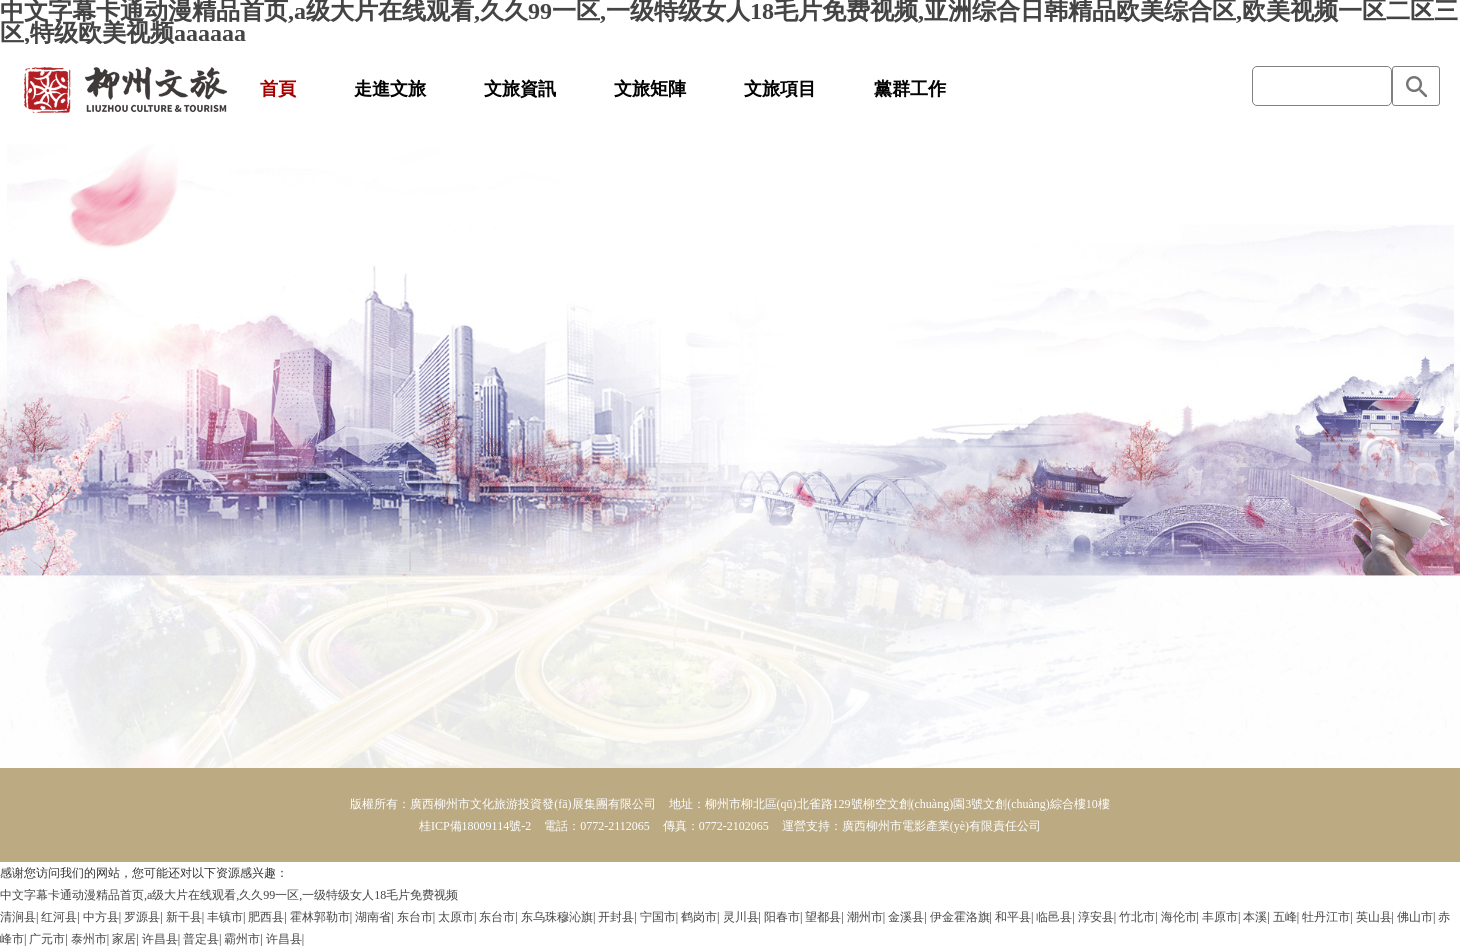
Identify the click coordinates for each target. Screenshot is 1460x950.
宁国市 (658, 917)
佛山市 (1415, 917)
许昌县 (160, 939)
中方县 (101, 917)
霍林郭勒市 (320, 917)
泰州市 (89, 939)
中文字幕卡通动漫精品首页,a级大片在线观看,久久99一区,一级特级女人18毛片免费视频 (229, 895)
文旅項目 (780, 89)
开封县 (616, 917)
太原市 (456, 917)
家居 (124, 939)
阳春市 (782, 917)
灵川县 (741, 917)
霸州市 (242, 939)
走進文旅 (390, 89)
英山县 (1374, 917)
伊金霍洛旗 (960, 917)
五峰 (1285, 917)
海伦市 (1179, 917)
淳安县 (1096, 917)
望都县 (823, 917)
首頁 (278, 89)
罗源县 (142, 917)
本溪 (1255, 917)
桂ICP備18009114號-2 (475, 826)
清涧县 (18, 917)
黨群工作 (910, 89)
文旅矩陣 (650, 89)
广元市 (47, 939)
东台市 (415, 917)
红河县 (59, 917)
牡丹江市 (1326, 917)
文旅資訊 (520, 89)
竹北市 (1137, 917)
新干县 (184, 917)
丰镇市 (225, 917)
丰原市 (1220, 917)
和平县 (1013, 917)
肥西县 (266, 917)
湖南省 (373, 917)
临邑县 (1054, 917)
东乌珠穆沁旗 (557, 917)
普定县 (201, 939)
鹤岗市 (699, 917)
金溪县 (906, 917)
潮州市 (865, 917)
